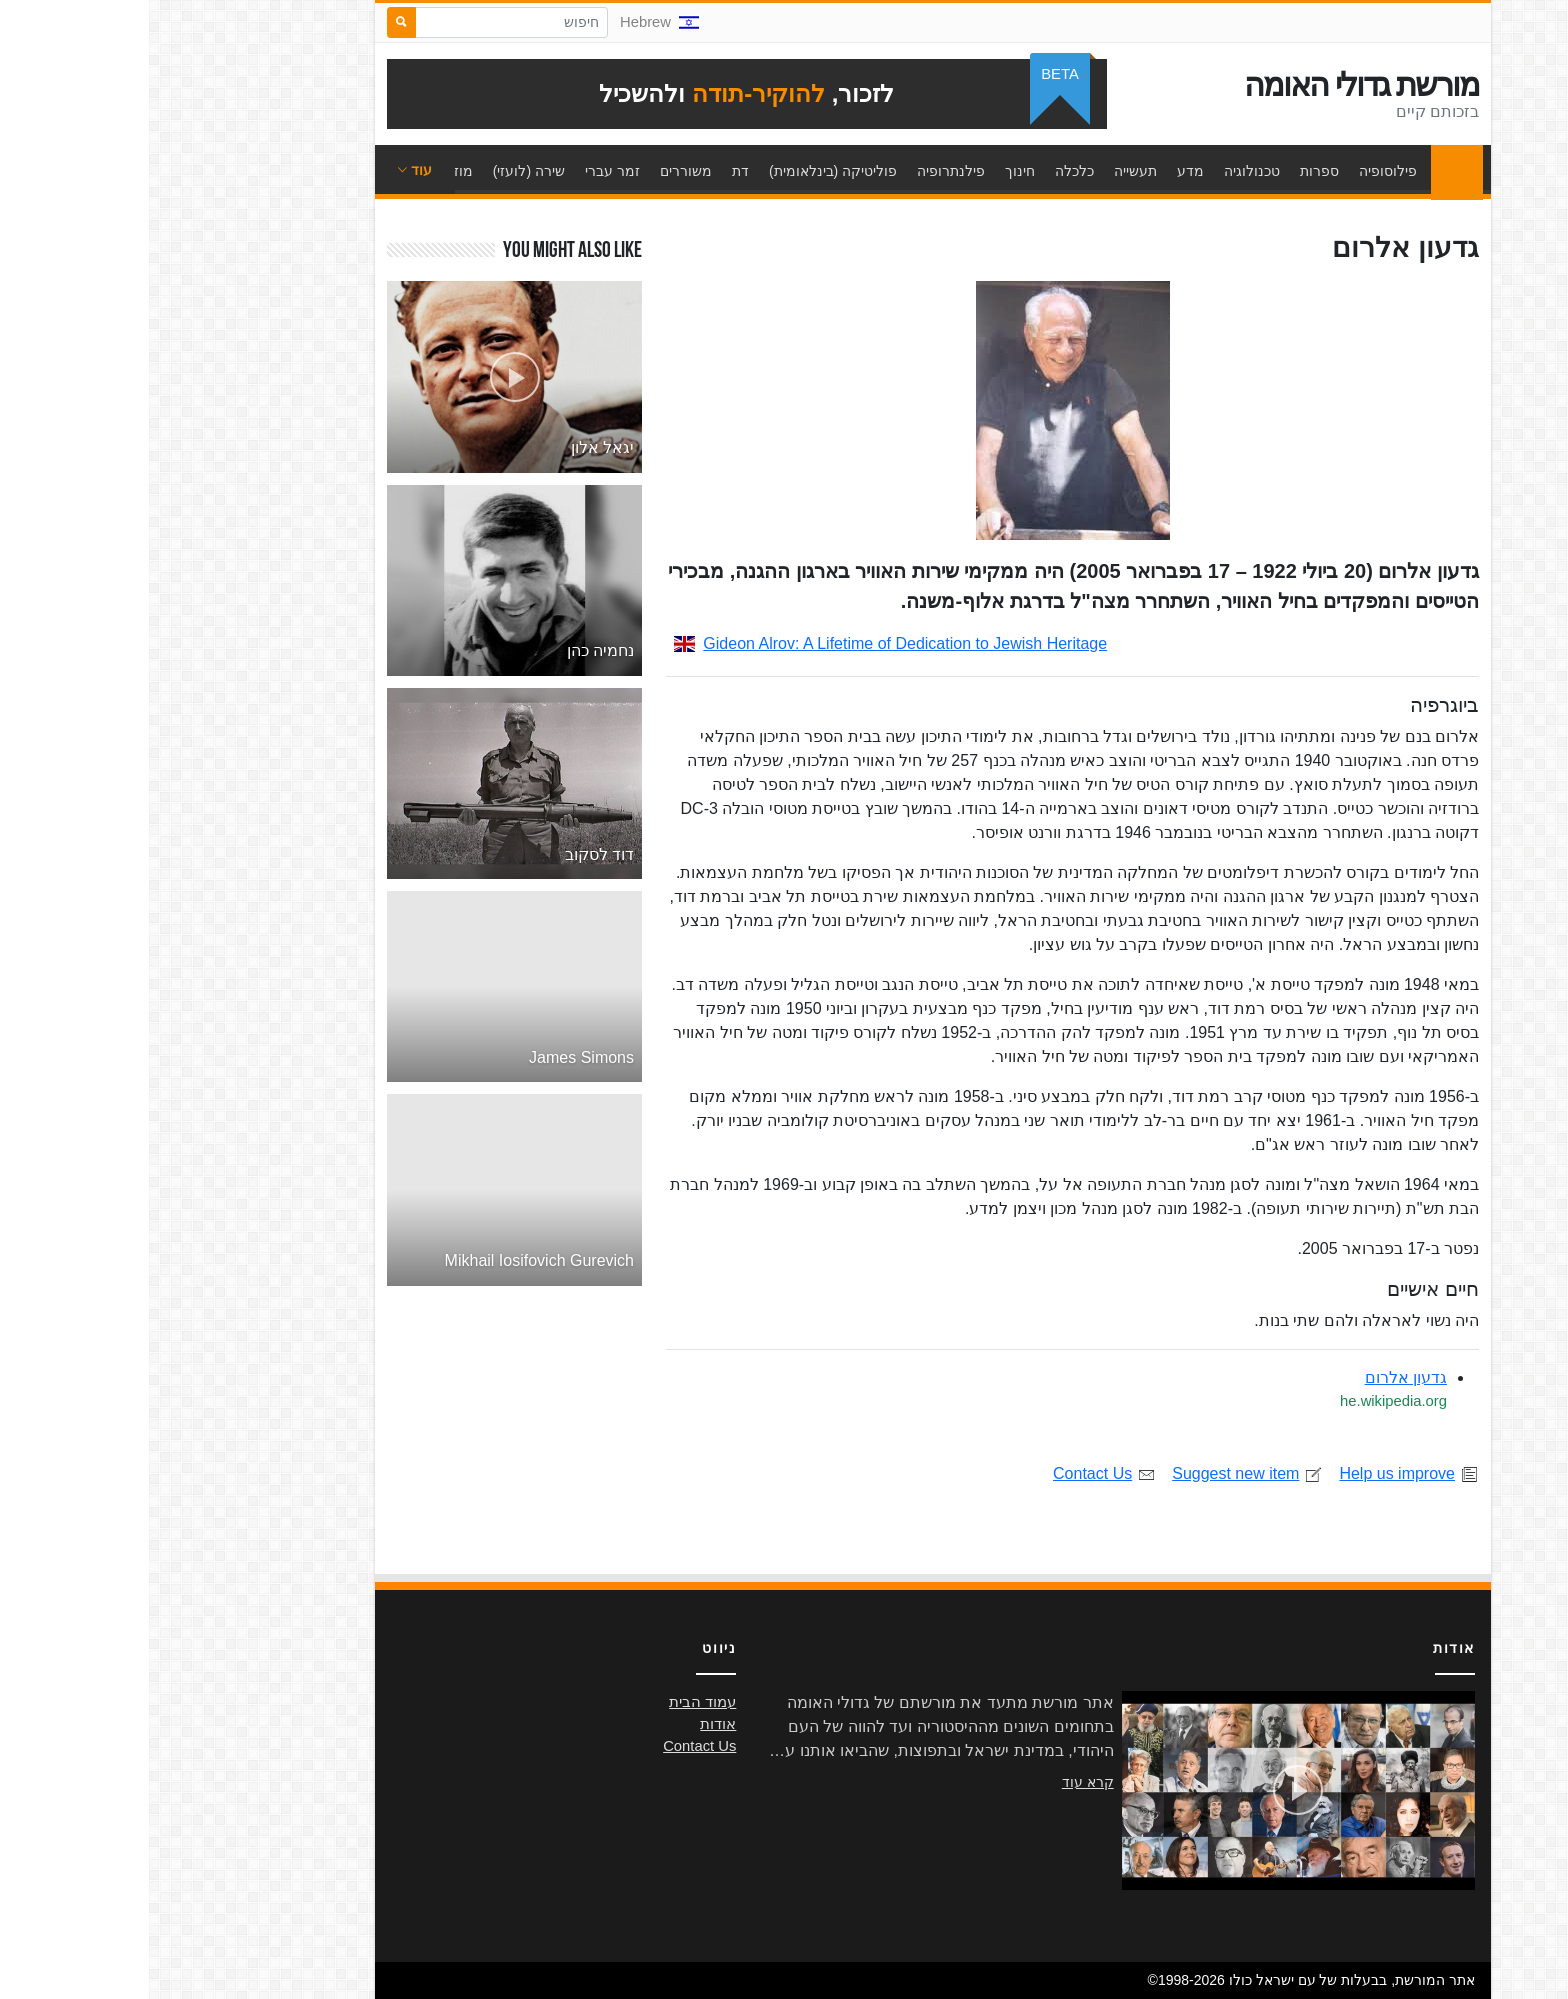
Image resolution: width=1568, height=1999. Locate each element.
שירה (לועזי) (380, 171)
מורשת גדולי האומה (1212, 85)
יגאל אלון (453, 447)
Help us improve (1260, 1473)
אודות (569, 1724)
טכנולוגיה (1103, 171)
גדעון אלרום (1257, 1377)
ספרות (1170, 171)
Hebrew (510, 22)
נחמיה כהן (451, 650)
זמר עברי (463, 171)
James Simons (432, 1057)
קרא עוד (939, 1782)
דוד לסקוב (450, 854)
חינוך (871, 171)
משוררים (537, 171)
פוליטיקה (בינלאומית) (684, 171)
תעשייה (986, 171)
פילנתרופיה (802, 171)
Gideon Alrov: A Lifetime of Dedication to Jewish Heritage (741, 643)
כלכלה (925, 171)
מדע (1041, 171)
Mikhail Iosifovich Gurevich (390, 1260)
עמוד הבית (1303, 171)
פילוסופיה (1239, 171)
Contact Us (955, 1473)
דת (591, 171)
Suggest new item (1098, 1473)
